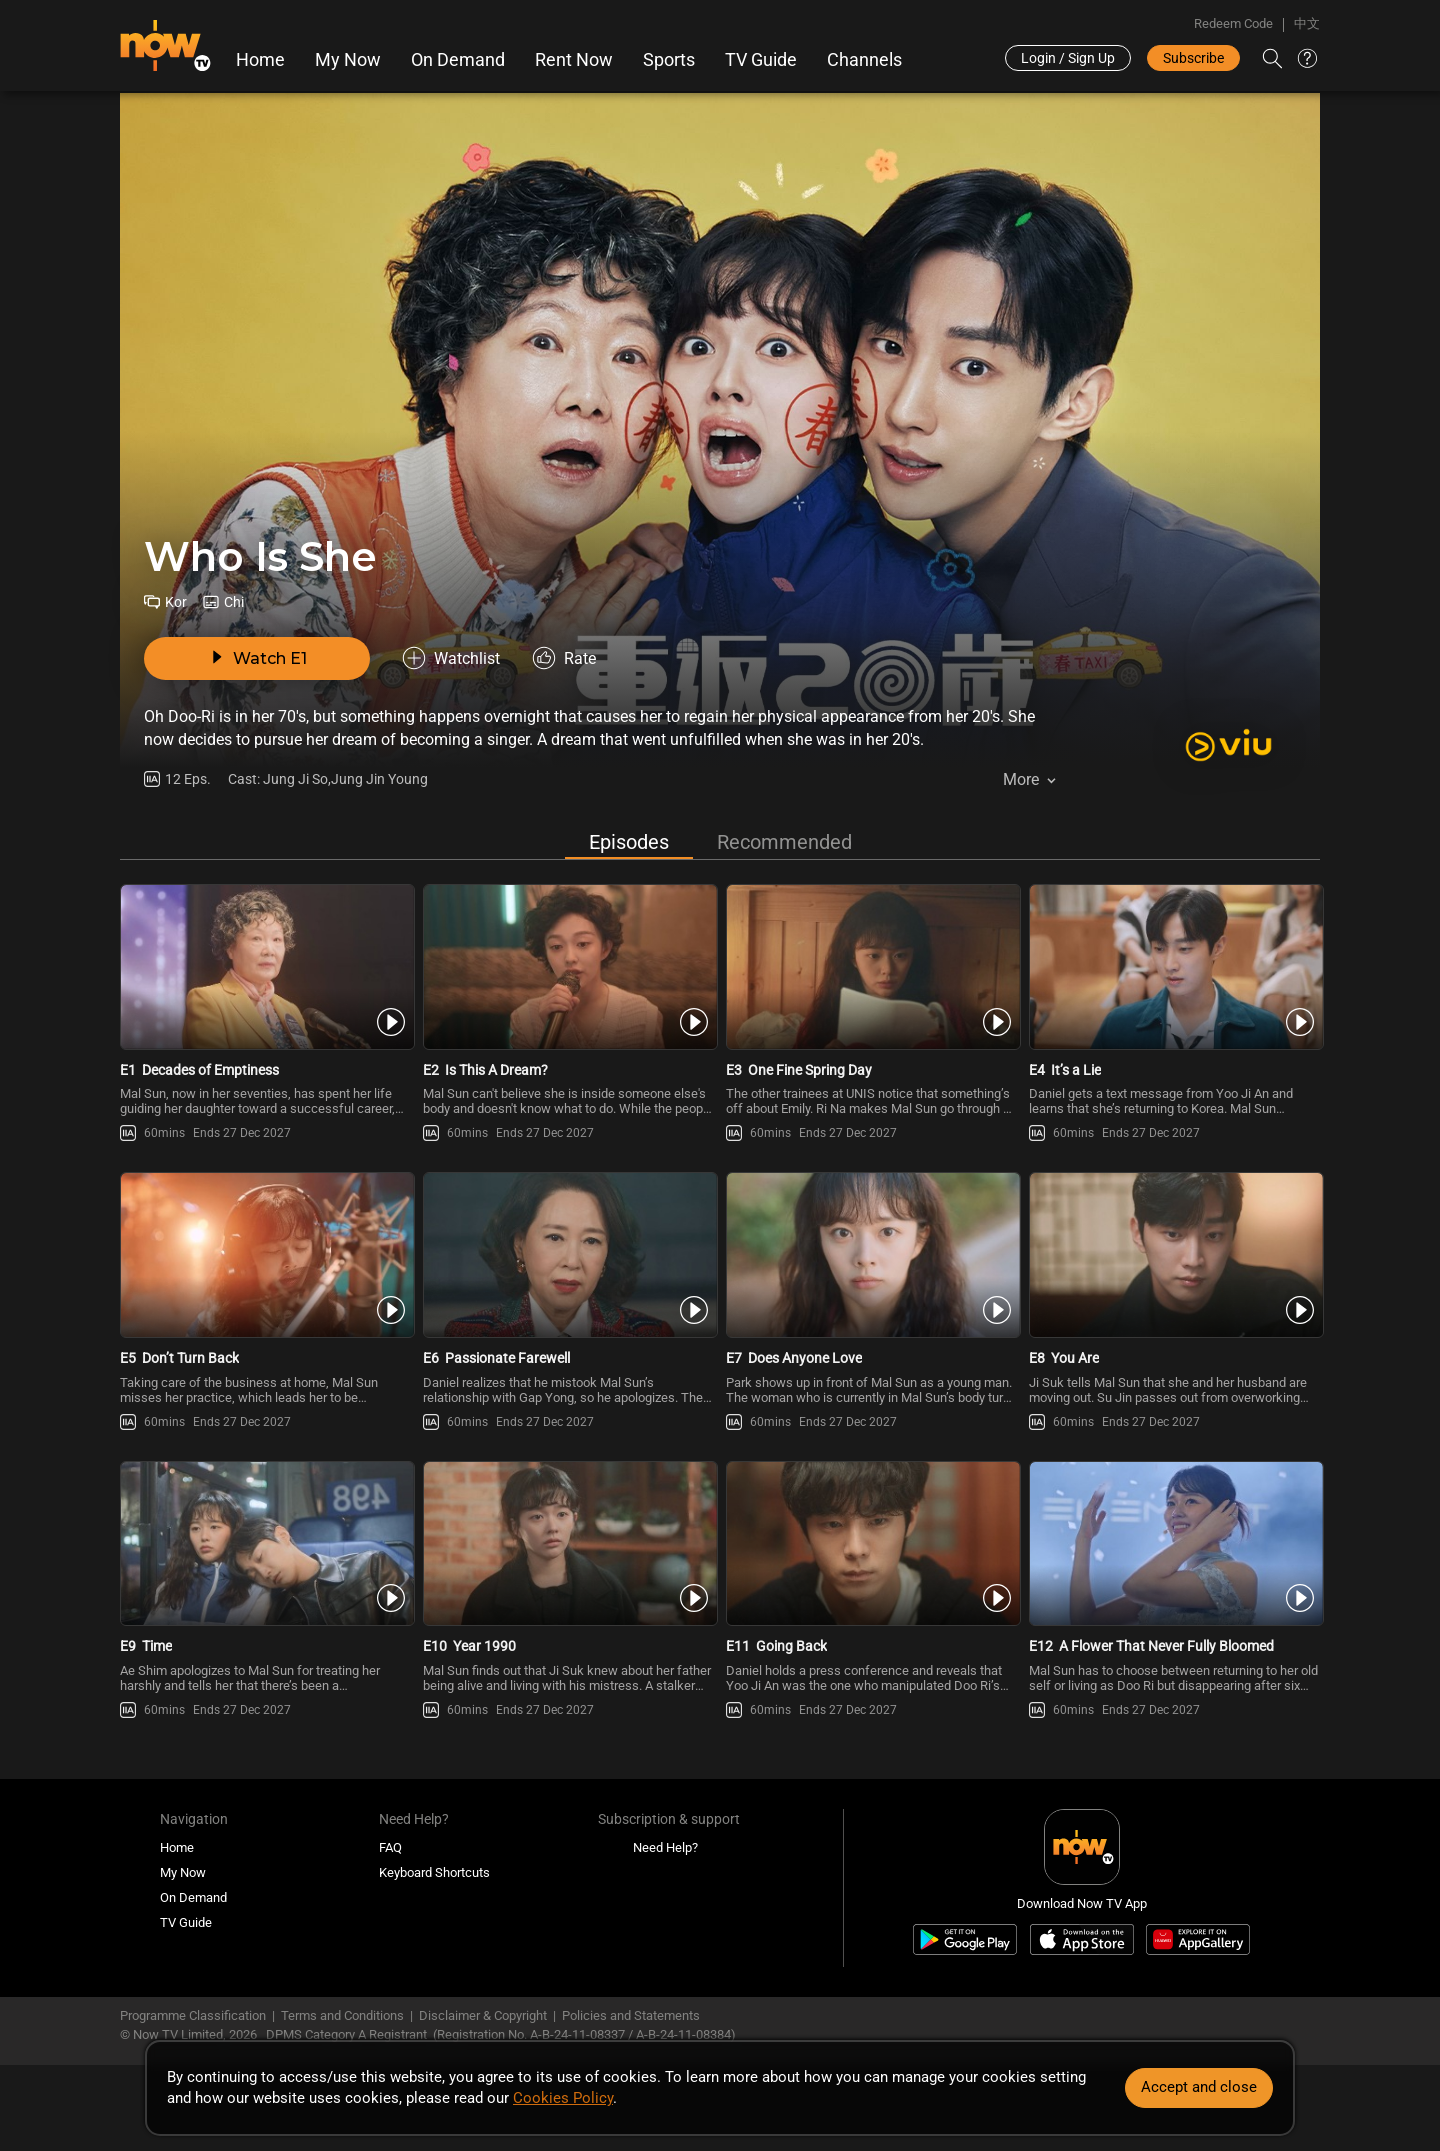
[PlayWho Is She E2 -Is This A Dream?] (568, 967)
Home (260, 60)
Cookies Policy (563, 2098)
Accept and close (1199, 2087)
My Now (348, 60)
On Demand (458, 60)
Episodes (629, 842)
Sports (669, 60)
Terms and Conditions (342, 2015)
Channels (864, 60)
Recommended (784, 842)
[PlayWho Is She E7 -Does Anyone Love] (871, 1255)
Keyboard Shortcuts (434, 1872)
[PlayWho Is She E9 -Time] (265, 1544)
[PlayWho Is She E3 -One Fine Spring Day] (871, 967)
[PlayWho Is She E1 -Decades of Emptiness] (265, 967)
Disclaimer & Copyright (483, 2015)
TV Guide (761, 60)
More (1021, 779)
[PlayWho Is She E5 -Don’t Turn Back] (265, 1255)
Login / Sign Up (1068, 58)
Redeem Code (1233, 23)
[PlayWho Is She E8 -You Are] (1174, 1255)
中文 (1307, 23)
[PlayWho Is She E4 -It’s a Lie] (1174, 967)
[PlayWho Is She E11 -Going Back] (871, 1544)
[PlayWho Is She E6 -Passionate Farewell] (568, 1255)
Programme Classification (193, 2015)
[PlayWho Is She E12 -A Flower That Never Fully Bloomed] (1174, 1544)
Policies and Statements (631, 2015)
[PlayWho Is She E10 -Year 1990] (568, 1544)
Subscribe (1193, 58)
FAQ (390, 1847)
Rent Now (574, 60)
